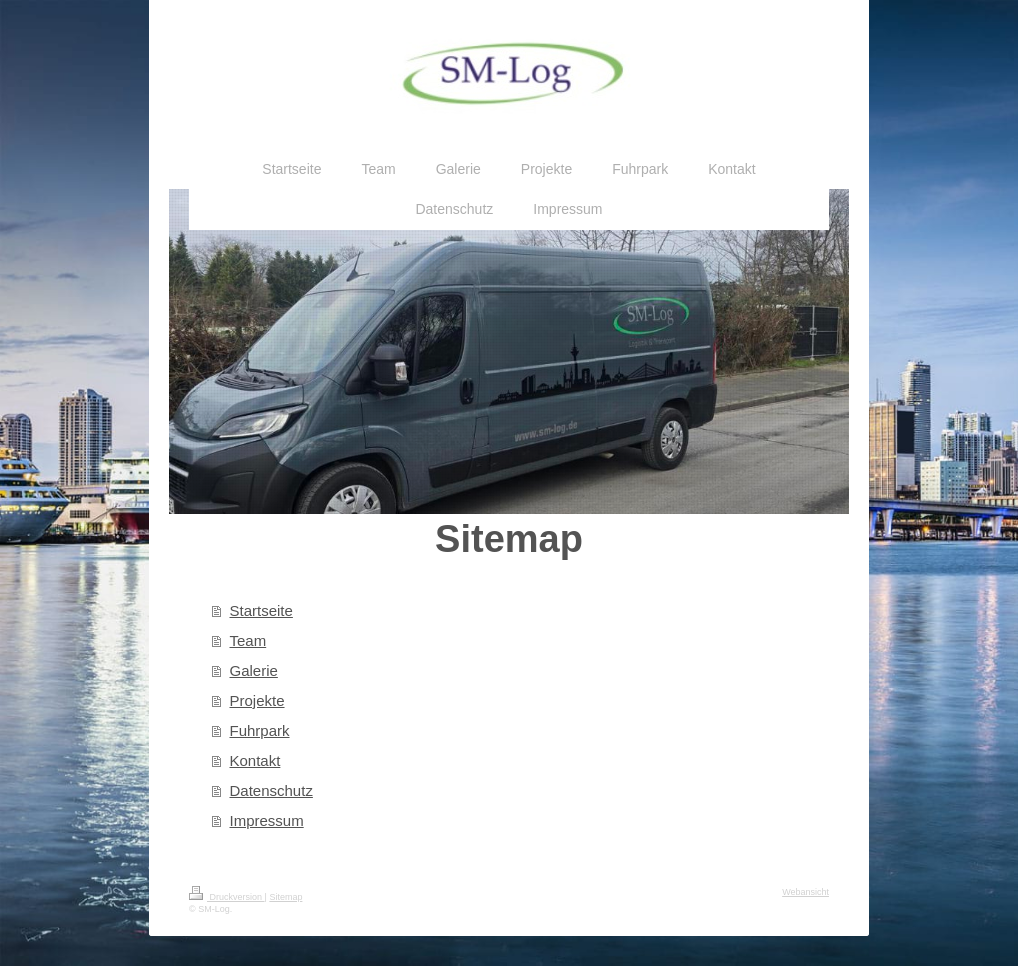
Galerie (254, 670)
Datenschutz (271, 790)
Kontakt (255, 760)
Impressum (267, 820)
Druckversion (227, 897)
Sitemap (285, 897)
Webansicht (805, 892)
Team (248, 640)
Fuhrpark (260, 730)
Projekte (257, 700)
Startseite (261, 610)
